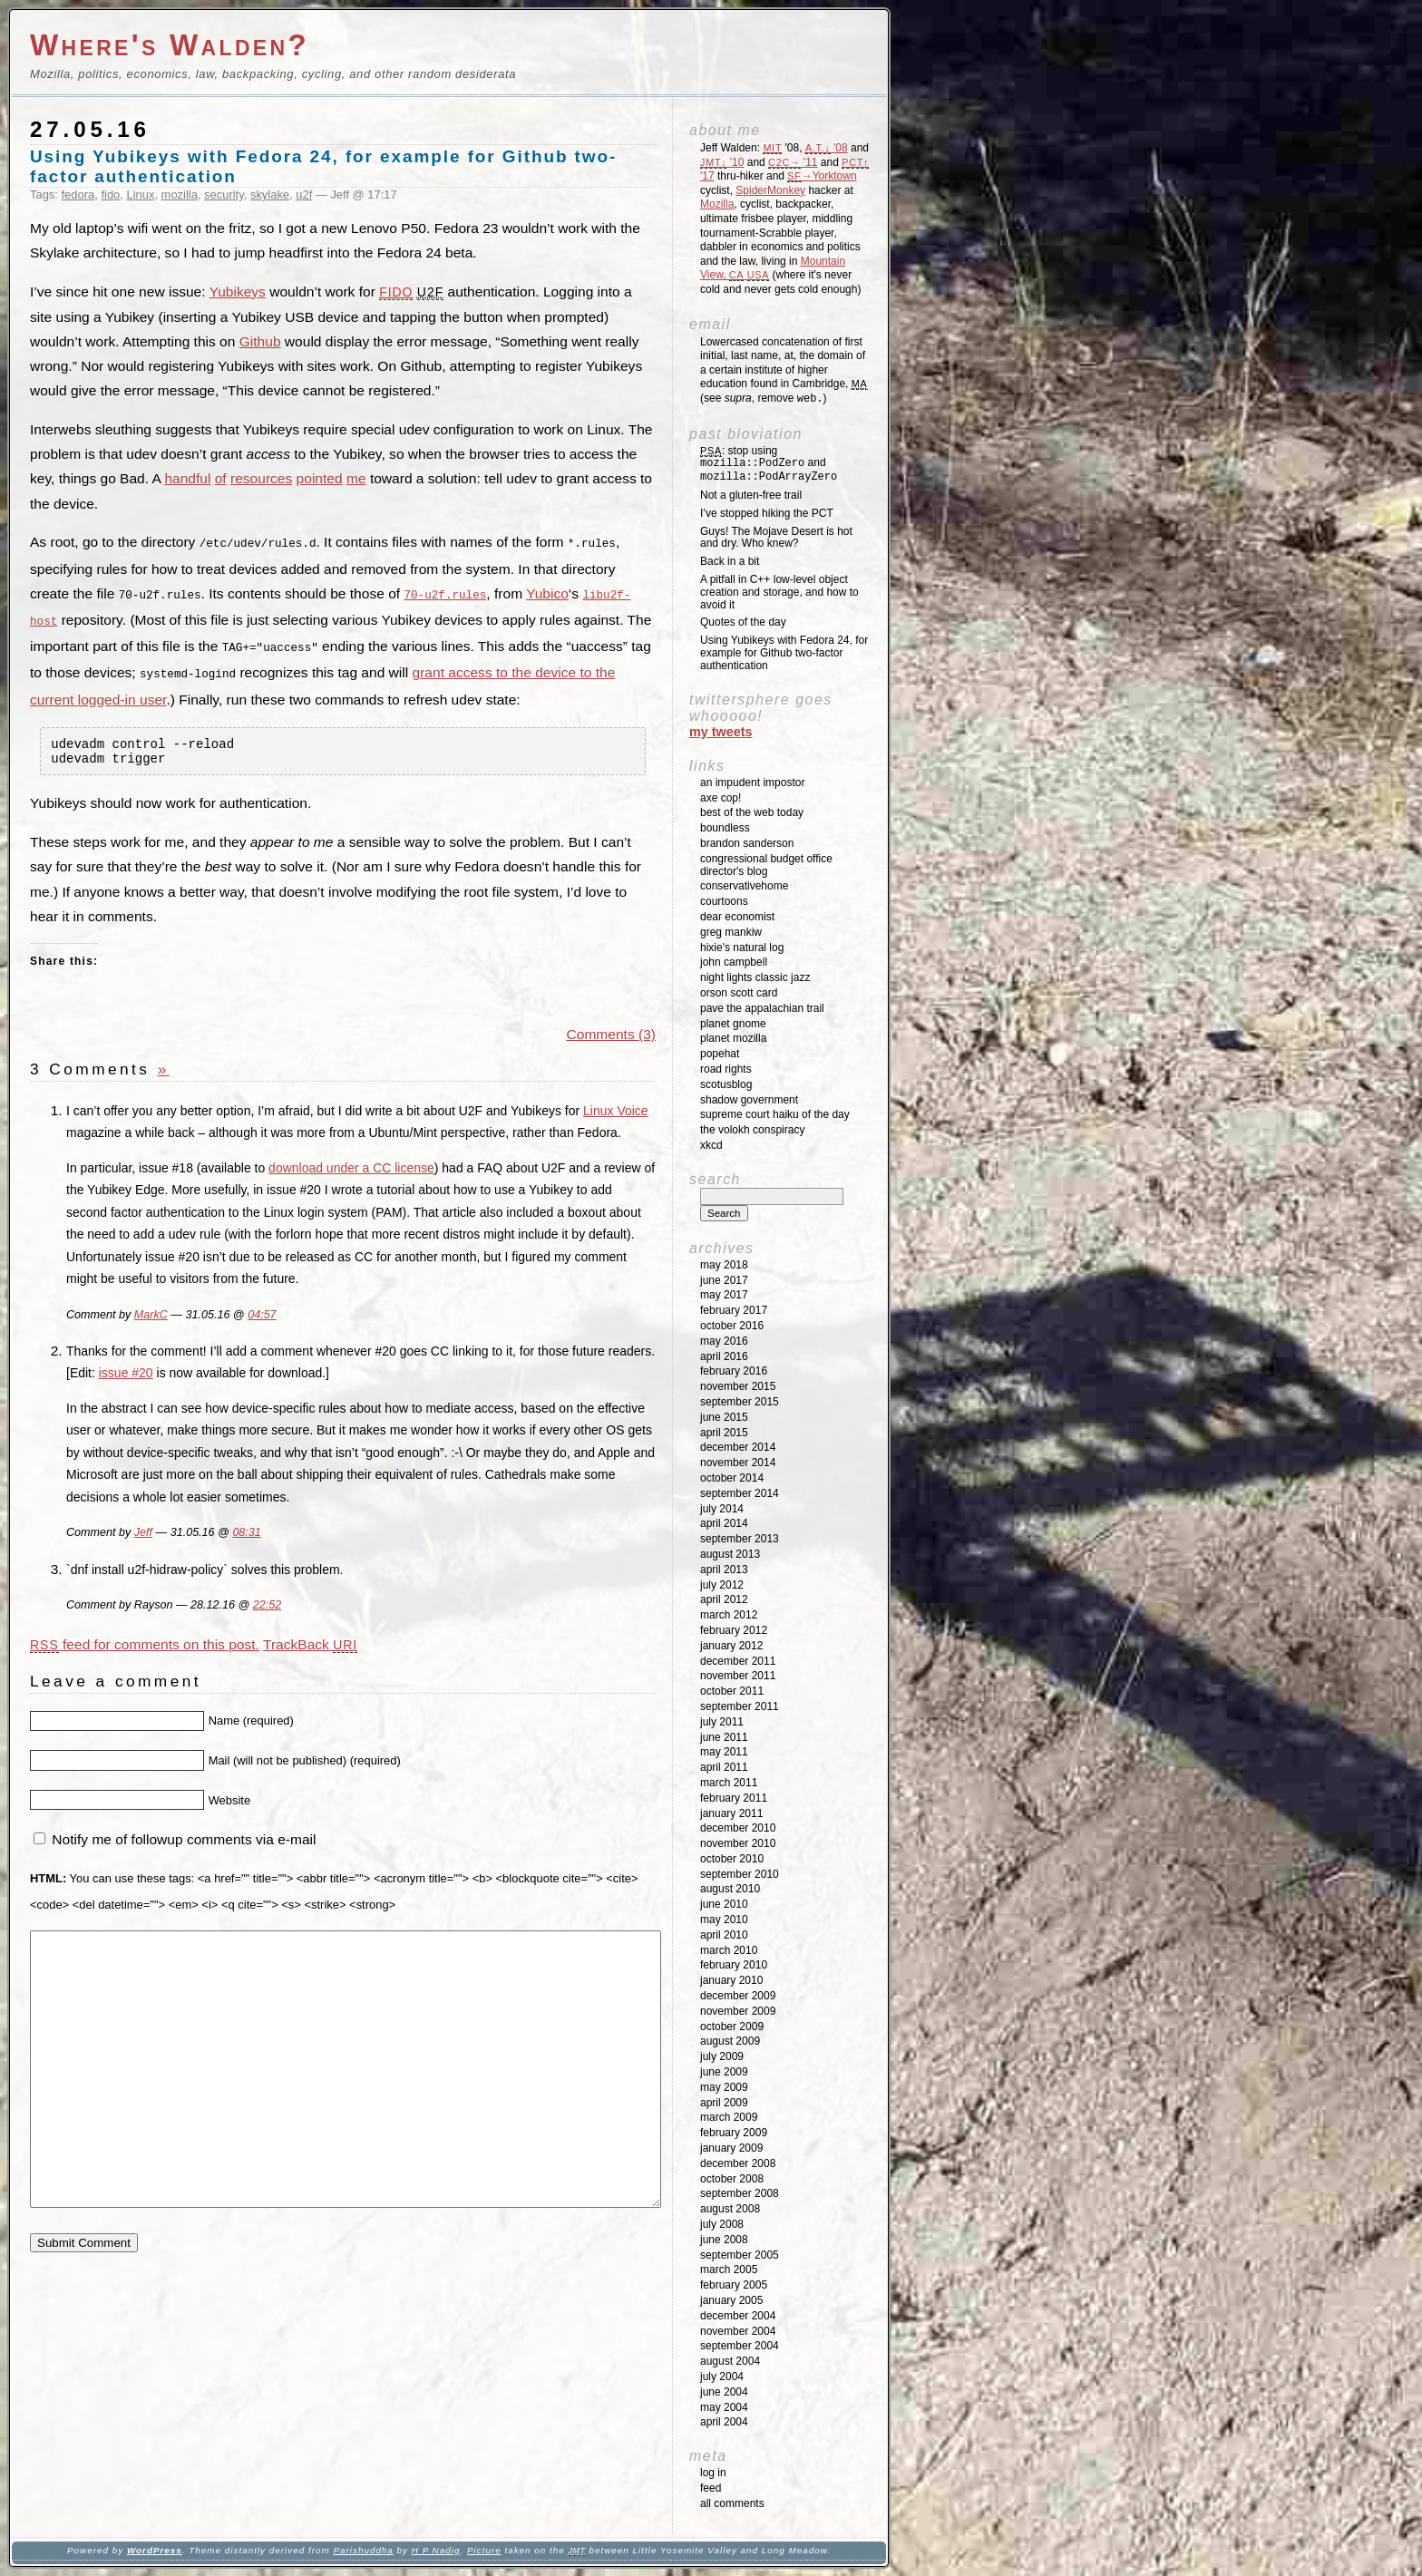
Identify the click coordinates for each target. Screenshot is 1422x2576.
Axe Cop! (720, 798)
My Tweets (721, 731)
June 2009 (724, 2072)
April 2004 (724, 2422)
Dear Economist (737, 916)
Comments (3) (611, 1035)
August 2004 (730, 2361)
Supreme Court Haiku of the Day (775, 1114)
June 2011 (724, 1737)
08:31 (246, 1534)
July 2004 (722, 2376)
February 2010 (733, 1965)
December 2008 (737, 2163)
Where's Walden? (169, 45)
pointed (320, 478)
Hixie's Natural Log (742, 947)
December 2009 (737, 1995)
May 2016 (724, 1341)
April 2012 (724, 1599)
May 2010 (724, 1919)
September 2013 (739, 1538)
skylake (269, 194)
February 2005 (733, 2285)
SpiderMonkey (770, 190)
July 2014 (722, 1508)
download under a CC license (351, 1169)
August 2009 (730, 2041)
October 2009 (732, 2026)
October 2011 (732, 1691)
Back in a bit (729, 561)
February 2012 (733, 1630)
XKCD (711, 1145)
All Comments (732, 2503)
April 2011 (724, 1767)
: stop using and (768, 464)
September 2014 (739, 1493)
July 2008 (722, 2224)
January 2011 (731, 1813)
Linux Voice (615, 1111)
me (356, 478)
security (224, 194)
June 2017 (724, 1280)
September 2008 (739, 2193)
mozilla (179, 194)
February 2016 (733, 1371)
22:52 (267, 1606)
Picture (484, 2550)
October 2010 (732, 1858)
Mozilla (717, 204)
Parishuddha (363, 2550)
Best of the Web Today (752, 812)
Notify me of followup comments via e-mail (184, 1840)
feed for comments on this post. (144, 1645)
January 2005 (731, 2300)
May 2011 (724, 1751)
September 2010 (739, 1874)
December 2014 (737, 1447)
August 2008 (730, 2208)
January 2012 (731, 1645)
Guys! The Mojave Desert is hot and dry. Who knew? (776, 537)
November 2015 (737, 1386)
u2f (304, 194)
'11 (792, 162)
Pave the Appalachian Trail (762, 1008)
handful (187, 478)
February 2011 (733, 1798)
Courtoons (724, 901)
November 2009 (737, 2011)
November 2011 (737, 1675)
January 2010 (731, 1980)
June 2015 (724, 1417)
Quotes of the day (743, 622)
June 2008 (724, 2239)
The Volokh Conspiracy (752, 1129)
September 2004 (739, 2345)
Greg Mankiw (731, 932)
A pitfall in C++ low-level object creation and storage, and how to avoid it (779, 592)
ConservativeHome (744, 886)
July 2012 (722, 1585)
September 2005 (739, 2255)
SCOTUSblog (726, 1084)
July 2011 (722, 1722)
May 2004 (724, 2407)
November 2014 (737, 1462)
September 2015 (739, 1401)
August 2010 (730, 1888)
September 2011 (739, 1706)
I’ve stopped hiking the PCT (766, 513)
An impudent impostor (752, 782)
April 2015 (724, 1432)
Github (260, 341)
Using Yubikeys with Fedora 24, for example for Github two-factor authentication (784, 653)
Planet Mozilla (733, 1038)
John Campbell (733, 962)
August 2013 (730, 1554)
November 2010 (737, 1843)
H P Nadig (436, 2550)
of (221, 478)
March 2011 (728, 1782)
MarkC (151, 1315)
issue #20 (126, 1374)
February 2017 (733, 1310)
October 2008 (732, 2179)
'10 (722, 162)
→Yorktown (821, 176)
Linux (140, 194)
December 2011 (737, 1661)
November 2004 (737, 2331)
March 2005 (728, 2269)
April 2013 (724, 1569)
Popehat (719, 1053)
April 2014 (724, 1523)
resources (261, 478)
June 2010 (724, 1904)
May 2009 (724, 2087)
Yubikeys (237, 291)
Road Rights (726, 1069)
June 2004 (724, 2392)
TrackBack (310, 1645)
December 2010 (737, 1828)
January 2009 (731, 2148)
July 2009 (722, 2056)
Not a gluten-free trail (751, 495)
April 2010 (724, 1935)
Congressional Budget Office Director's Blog (766, 865)
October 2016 (732, 1325)
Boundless (725, 827)
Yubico (547, 592)
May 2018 (724, 1265)
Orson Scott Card (738, 993)
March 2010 (728, 1950)
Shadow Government (749, 1100)
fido (110, 194)
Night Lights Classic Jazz (755, 977)
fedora (78, 194)
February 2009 (733, 2132)
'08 (826, 147)
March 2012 (728, 1615)
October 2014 (732, 1478)
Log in (713, 2472)
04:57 (262, 1315)
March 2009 (728, 2117)
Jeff (143, 1534)
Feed (710, 2488)
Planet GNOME (733, 1023)
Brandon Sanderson (747, 843)
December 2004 (737, 2315)
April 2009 (724, 2102)
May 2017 (724, 1294)
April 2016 (724, 1356)
